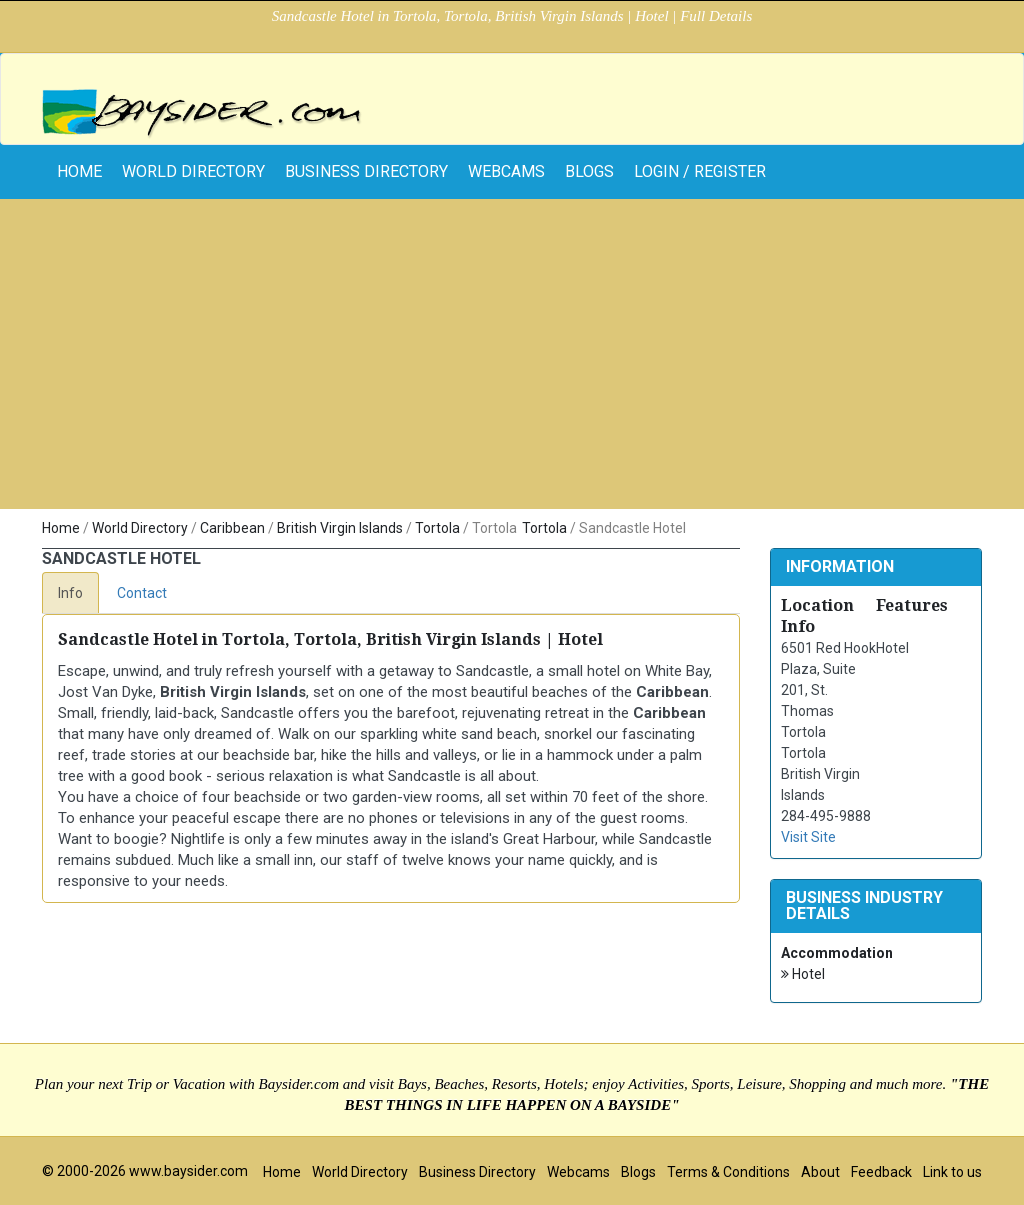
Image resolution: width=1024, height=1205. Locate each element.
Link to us (952, 1172)
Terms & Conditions (728, 1172)
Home (61, 528)
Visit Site (808, 837)
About (820, 1172)
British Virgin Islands (340, 528)
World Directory (193, 171)
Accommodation (837, 953)
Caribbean (232, 528)
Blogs (589, 171)
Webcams (506, 171)
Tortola (437, 528)
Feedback (881, 1172)
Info (70, 593)
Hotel (803, 974)
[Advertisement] (512, 359)
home (79, 171)
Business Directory (366, 171)
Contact (142, 593)
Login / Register (700, 171)
